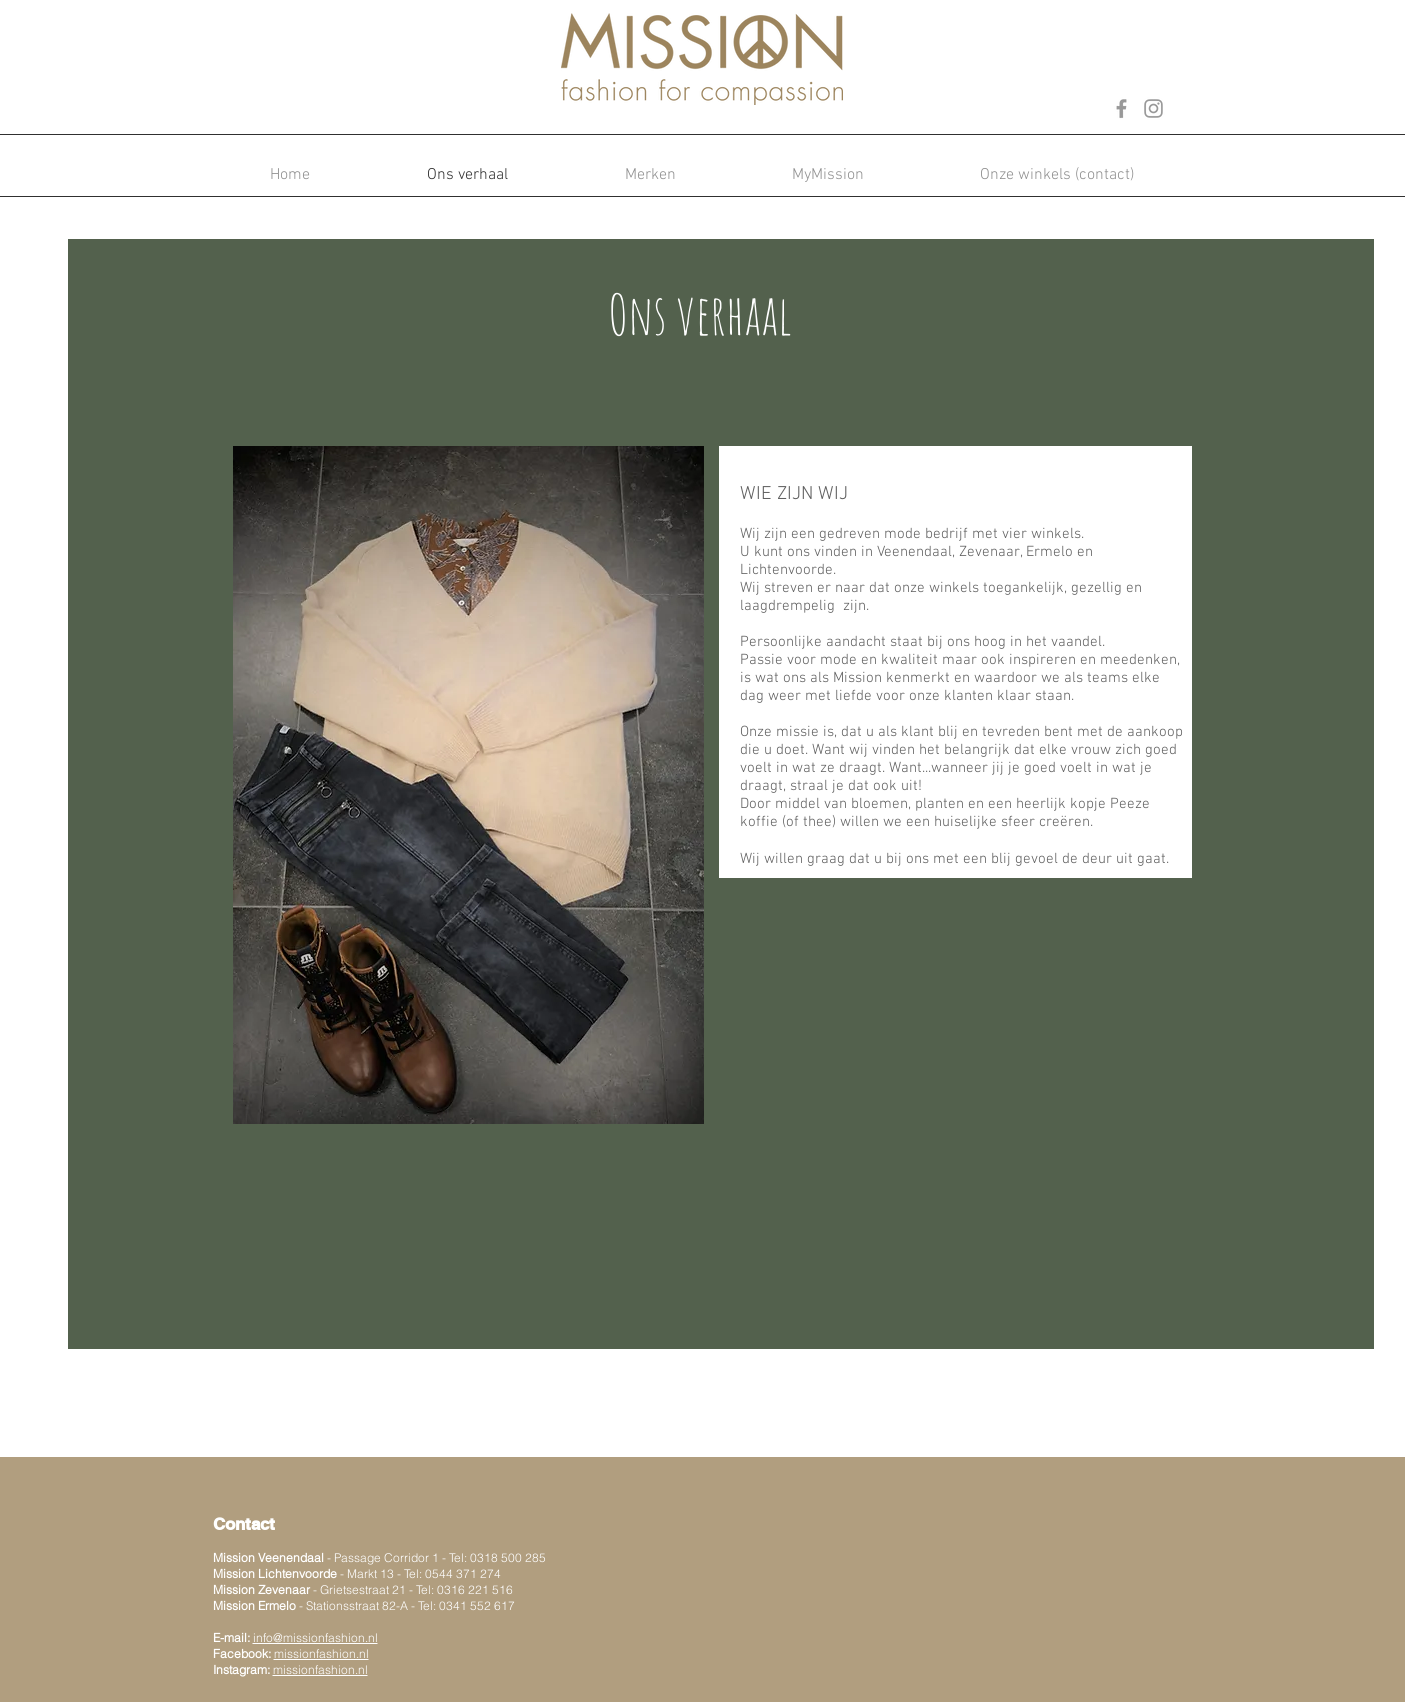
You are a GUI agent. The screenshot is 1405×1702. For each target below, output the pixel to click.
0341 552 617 (477, 1605)
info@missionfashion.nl (315, 1637)
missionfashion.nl (320, 1669)
